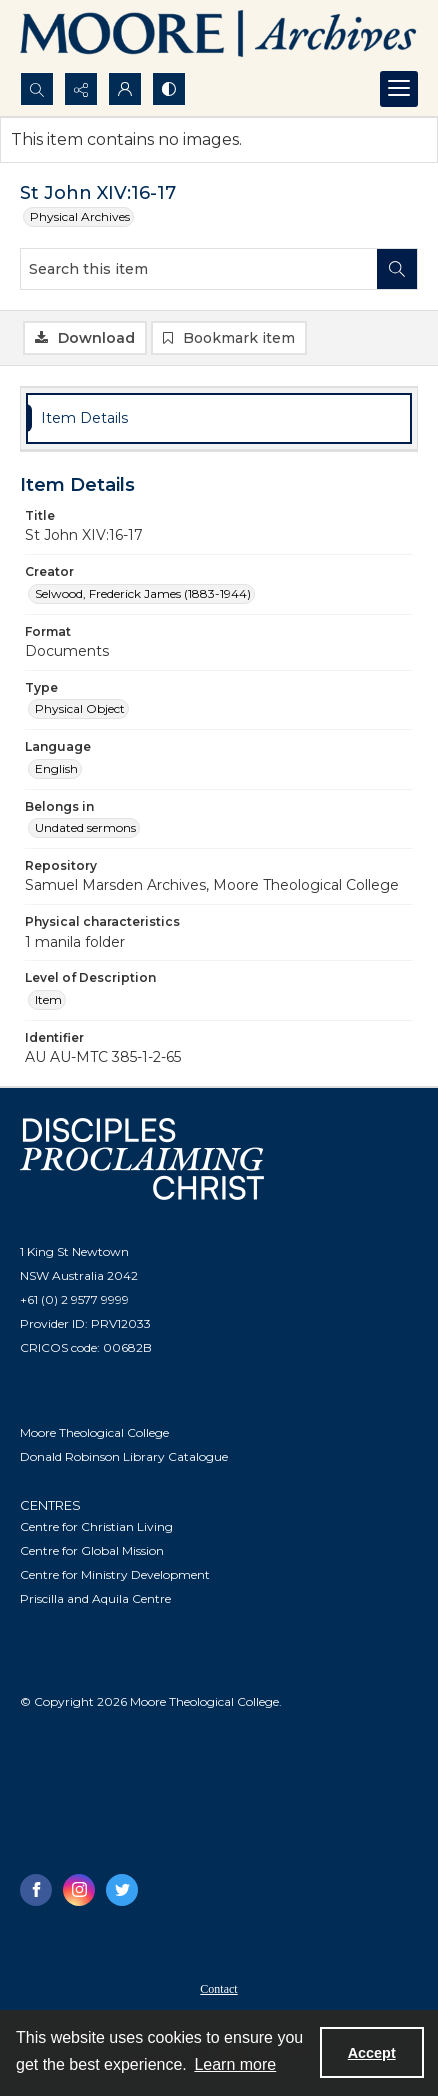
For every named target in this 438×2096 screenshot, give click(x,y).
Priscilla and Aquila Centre (95, 1598)
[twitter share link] (122, 1890)
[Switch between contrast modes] (169, 89)
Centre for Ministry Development (115, 1574)
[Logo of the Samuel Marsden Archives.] (219, 36)
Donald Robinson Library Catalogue (124, 1456)
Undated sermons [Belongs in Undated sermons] (85, 827)
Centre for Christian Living (96, 1526)
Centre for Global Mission (92, 1550)
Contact (218, 1989)
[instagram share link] (79, 1890)
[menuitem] (219, 1988)
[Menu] (399, 89)
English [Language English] (56, 768)
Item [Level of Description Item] (48, 999)
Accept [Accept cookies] (372, 2053)
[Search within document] (397, 269)
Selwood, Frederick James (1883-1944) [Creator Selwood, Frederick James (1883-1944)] (143, 593)
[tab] (219, 418)
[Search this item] (199, 269)
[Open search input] (37, 89)
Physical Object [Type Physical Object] (80, 708)
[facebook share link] (36, 1890)
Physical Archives (80, 216)
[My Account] (125, 89)
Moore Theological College (94, 1432)
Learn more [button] (235, 2064)
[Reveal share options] (81, 89)
